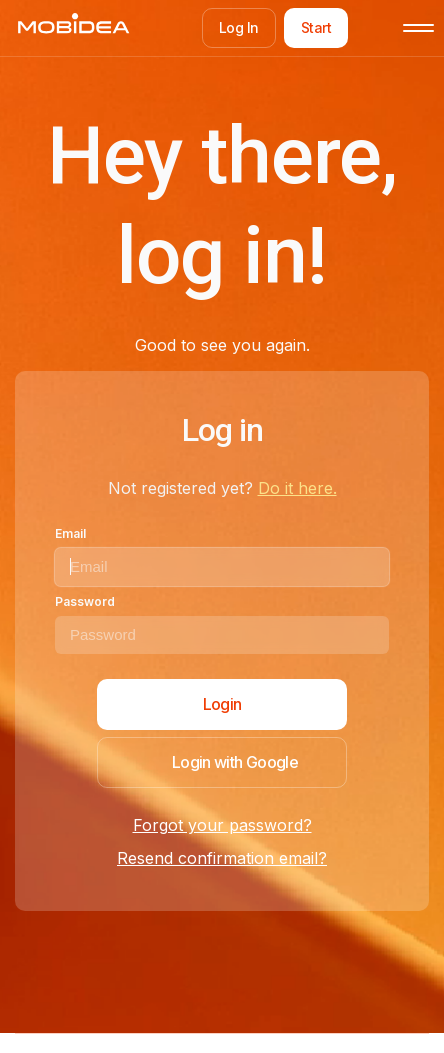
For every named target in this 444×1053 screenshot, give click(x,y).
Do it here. (297, 488)
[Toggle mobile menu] (418, 28)
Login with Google (235, 762)
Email (70, 533)
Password (85, 601)
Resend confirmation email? (222, 858)
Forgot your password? (222, 825)
